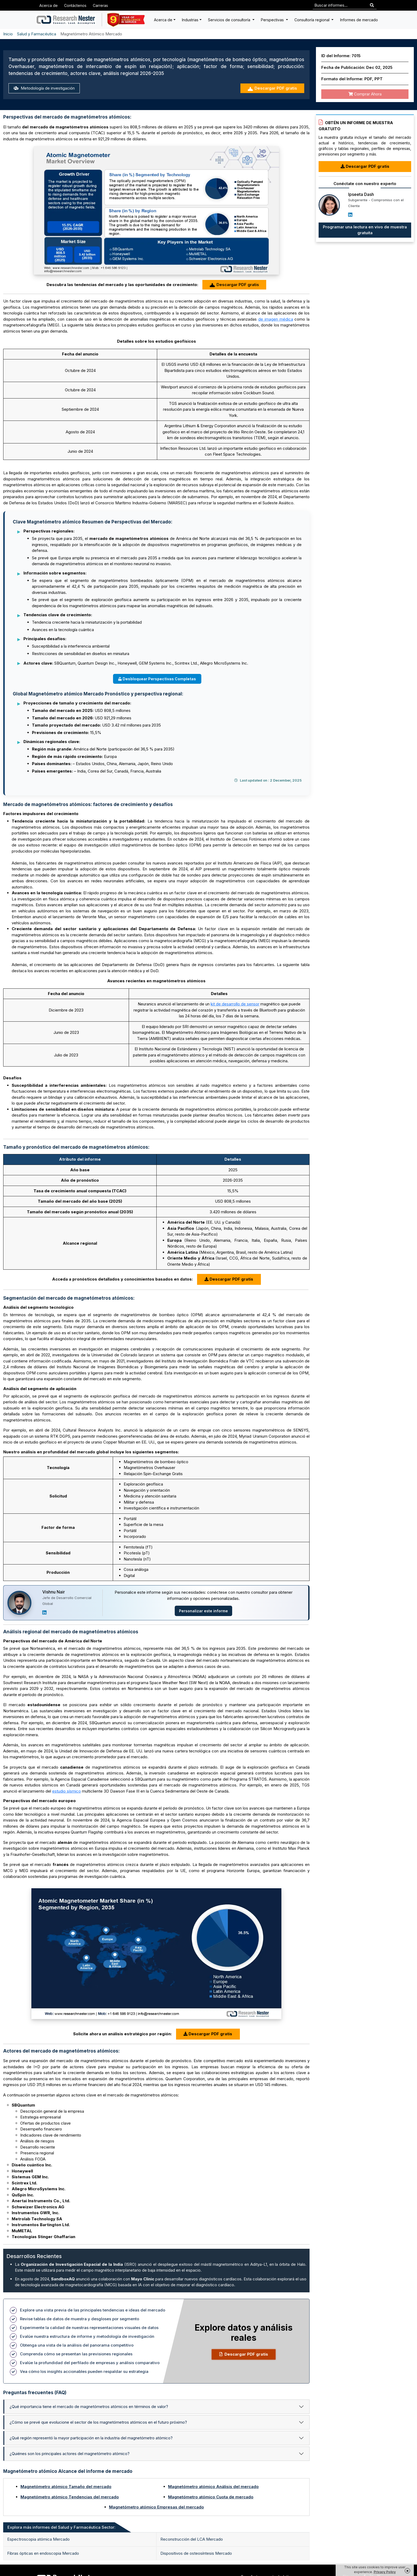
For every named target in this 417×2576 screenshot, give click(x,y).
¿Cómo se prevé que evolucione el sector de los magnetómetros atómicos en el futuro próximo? (98, 2422)
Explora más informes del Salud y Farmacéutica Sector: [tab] (61, 2527)
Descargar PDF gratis (272, 88)
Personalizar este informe (203, 1611)
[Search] (372, 5)
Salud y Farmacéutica (36, 33)
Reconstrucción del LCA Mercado (191, 2539)
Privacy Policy (385, 2572)
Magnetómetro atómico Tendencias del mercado (69, 2496)
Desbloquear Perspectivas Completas (157, 679)
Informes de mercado (359, 20)
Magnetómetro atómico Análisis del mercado (213, 2486)
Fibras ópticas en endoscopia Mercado (43, 2553)
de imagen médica (275, 319)
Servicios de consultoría (229, 20)
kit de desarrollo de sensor (235, 1003)
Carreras (100, 5)
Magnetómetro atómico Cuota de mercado (210, 2496)
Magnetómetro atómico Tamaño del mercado (65, 2486)
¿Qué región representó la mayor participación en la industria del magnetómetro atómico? (91, 2437)
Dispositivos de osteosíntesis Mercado (196, 2553)
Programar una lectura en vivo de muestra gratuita (365, 230)
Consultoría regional (312, 20)
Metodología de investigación (44, 88)
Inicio (8, 33)
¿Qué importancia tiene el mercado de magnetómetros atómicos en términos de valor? (89, 2406)
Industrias (190, 20)
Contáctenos (75, 5)
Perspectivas (273, 20)
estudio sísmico (66, 1791)
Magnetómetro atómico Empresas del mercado (156, 2507)
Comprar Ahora (365, 94)
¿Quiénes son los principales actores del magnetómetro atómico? (70, 2453)
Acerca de (48, 5)
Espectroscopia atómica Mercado (38, 2539)
